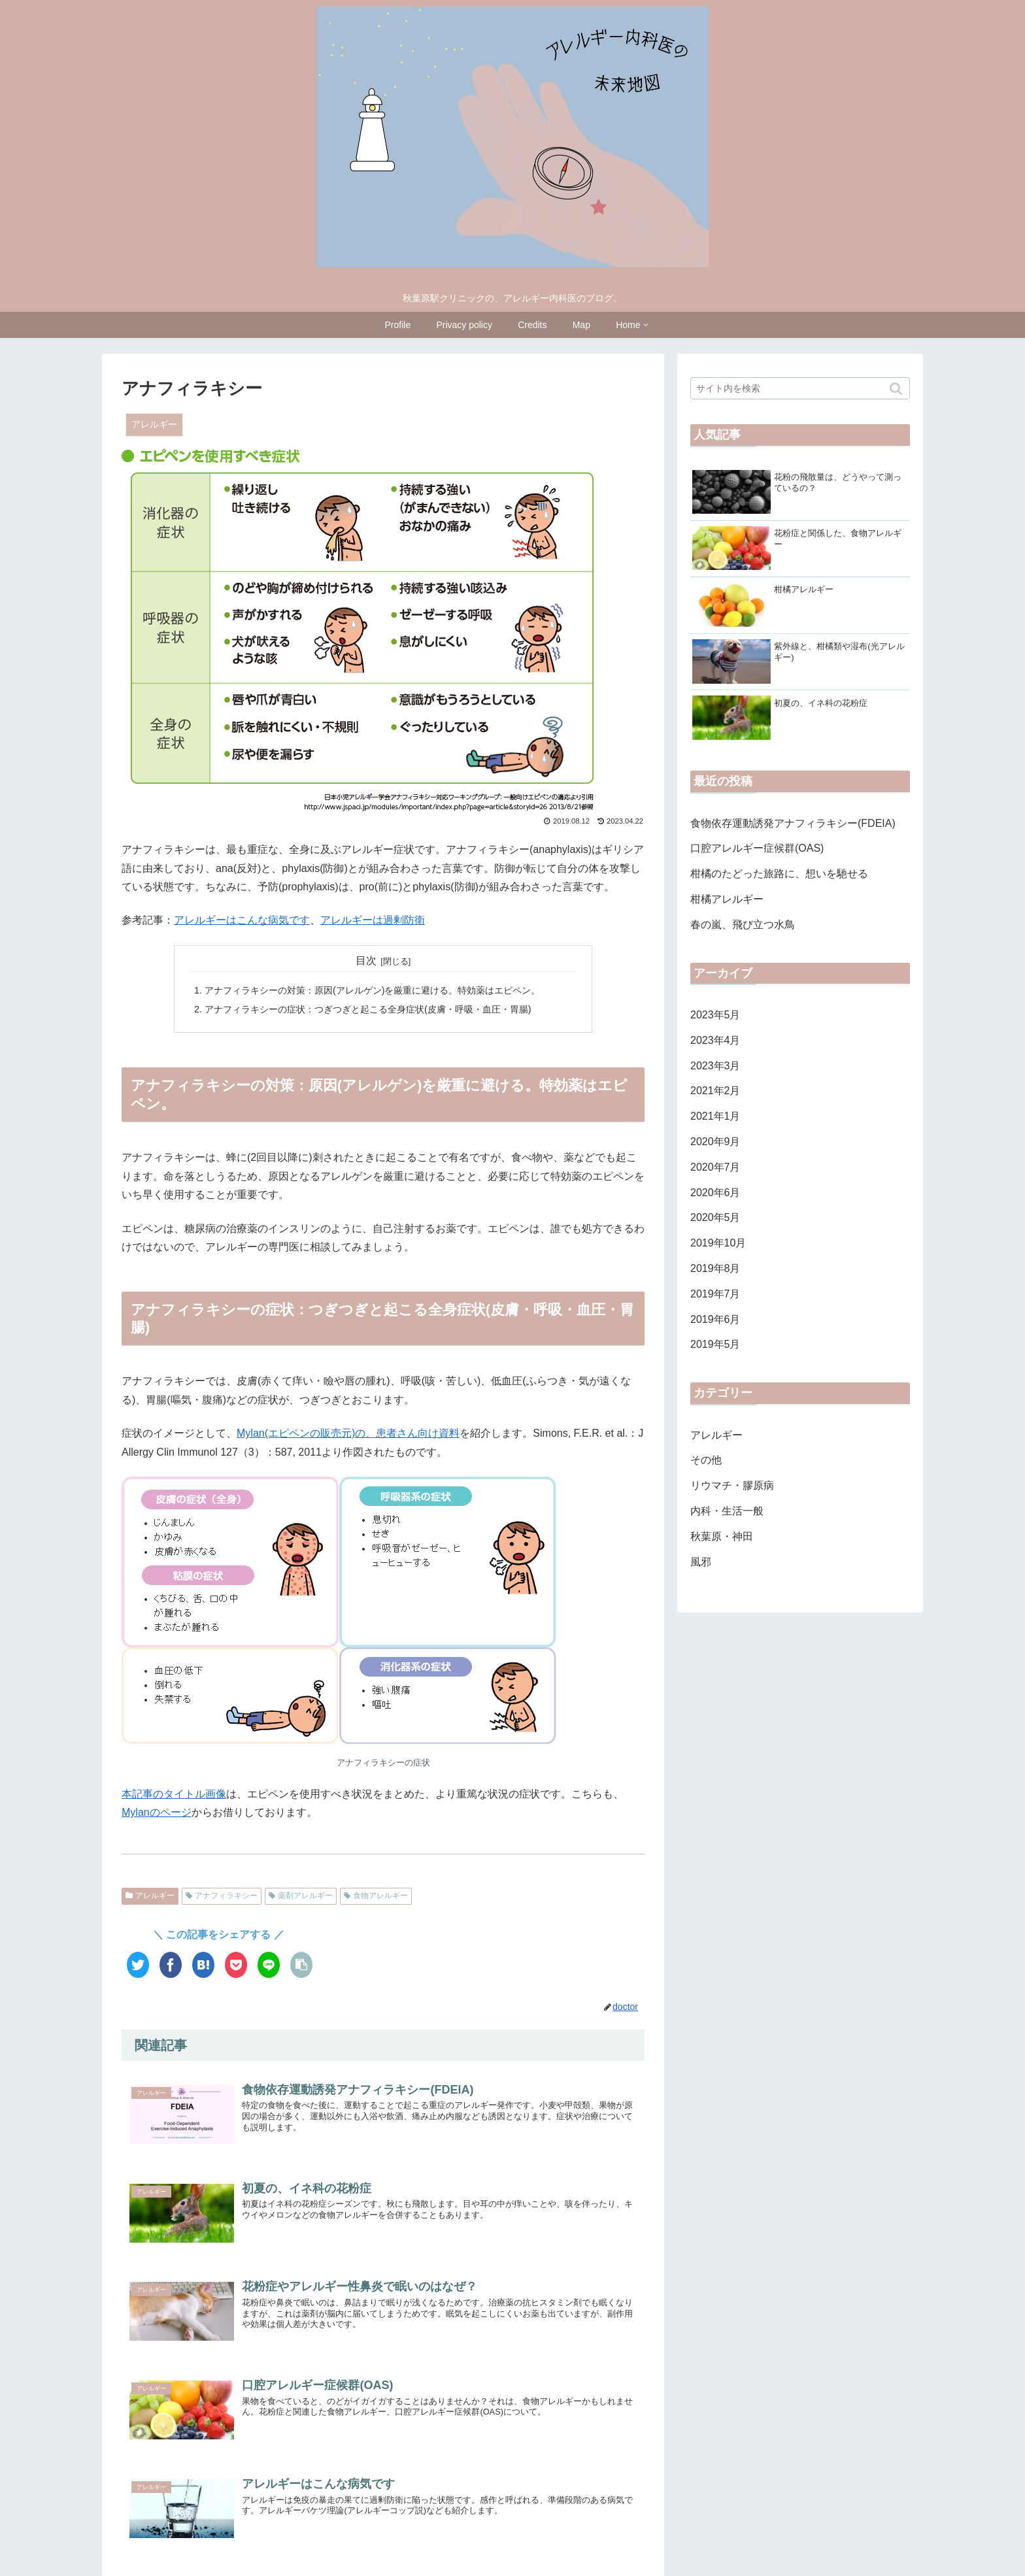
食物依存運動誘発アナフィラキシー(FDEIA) (793, 823)
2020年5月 (715, 1218)
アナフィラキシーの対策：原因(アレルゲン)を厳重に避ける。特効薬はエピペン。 (373, 990)
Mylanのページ (157, 1812)
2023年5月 (715, 1016)
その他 (706, 1461)
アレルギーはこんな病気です (242, 920)
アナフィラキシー (226, 1895)
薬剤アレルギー (305, 1895)
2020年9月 (715, 1142)
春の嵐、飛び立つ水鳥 (742, 925)
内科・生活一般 (727, 1511)
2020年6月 (715, 1193)
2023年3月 (715, 1066)
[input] (800, 388)
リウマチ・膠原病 (732, 1486)
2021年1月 (715, 1117)
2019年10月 (718, 1244)
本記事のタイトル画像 (174, 1793)
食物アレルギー (380, 1895)
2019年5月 (715, 1345)
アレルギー (155, 1895)
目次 (366, 960)
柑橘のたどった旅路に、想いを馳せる (779, 874)
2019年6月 (715, 1320)
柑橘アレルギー (727, 900)
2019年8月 (715, 1269)
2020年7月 (715, 1167)
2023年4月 (715, 1040)
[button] (897, 388)
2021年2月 (715, 1091)
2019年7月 (715, 1294)
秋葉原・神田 (721, 1537)
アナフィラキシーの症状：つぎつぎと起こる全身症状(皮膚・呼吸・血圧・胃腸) (368, 1009)
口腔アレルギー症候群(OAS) (757, 849)
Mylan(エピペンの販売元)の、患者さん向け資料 (348, 1433)
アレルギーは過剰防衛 (372, 920)
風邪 (700, 1562)
